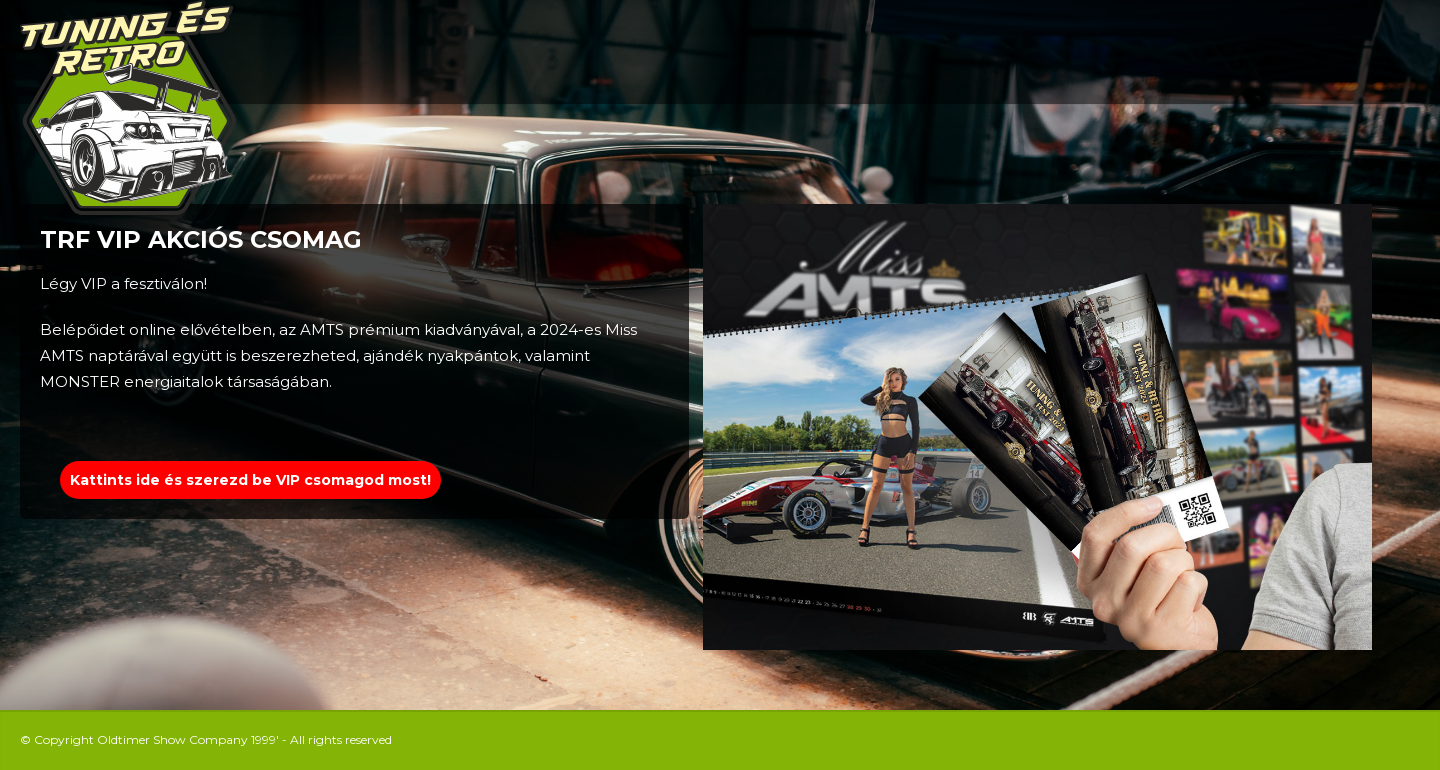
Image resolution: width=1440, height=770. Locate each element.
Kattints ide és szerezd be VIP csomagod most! (250, 480)
